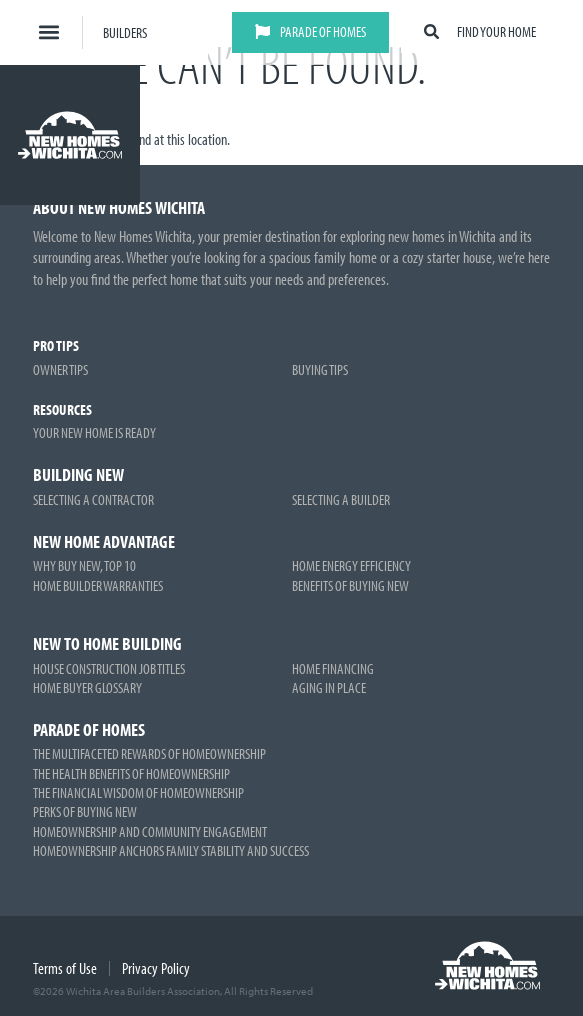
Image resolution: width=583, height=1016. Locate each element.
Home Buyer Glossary (87, 687)
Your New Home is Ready (94, 432)
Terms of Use (65, 968)
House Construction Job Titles (109, 668)
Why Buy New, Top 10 (84, 565)
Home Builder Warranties (98, 585)
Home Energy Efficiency (351, 565)
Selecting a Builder (341, 499)
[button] (49, 32)
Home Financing (333, 668)
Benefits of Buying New (350, 585)
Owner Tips (60, 369)
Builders (125, 32)
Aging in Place (329, 687)
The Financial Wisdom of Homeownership (138, 792)
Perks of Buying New (85, 811)
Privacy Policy (156, 968)
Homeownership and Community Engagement (150, 831)
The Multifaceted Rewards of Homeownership (149, 753)
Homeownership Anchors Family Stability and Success (171, 850)
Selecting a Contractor (93, 499)
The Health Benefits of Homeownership (131, 773)
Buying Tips (320, 369)
